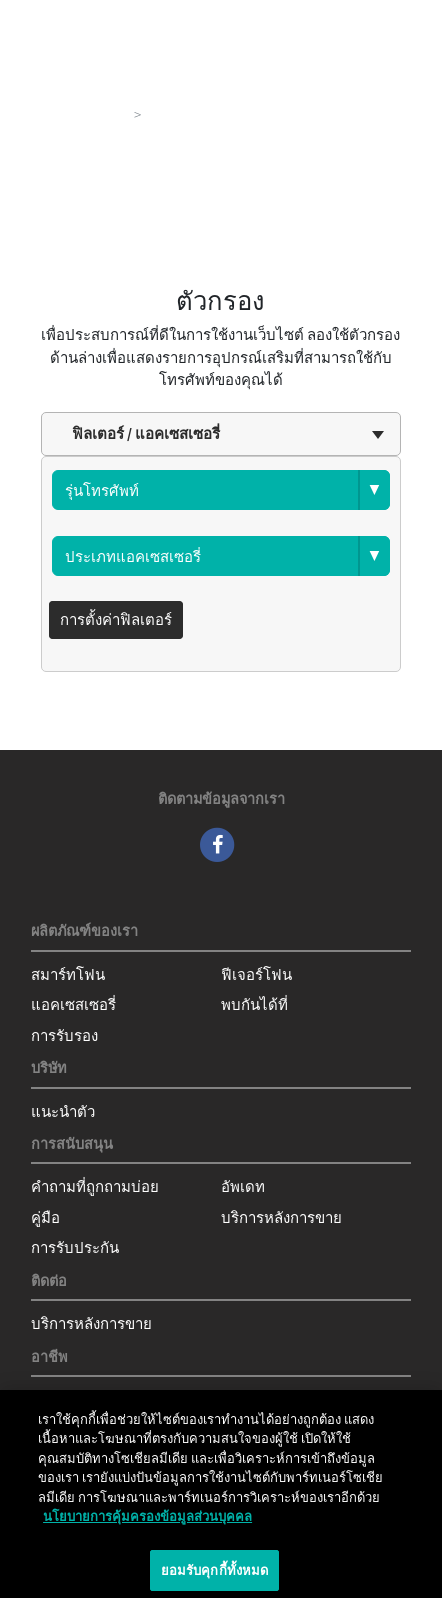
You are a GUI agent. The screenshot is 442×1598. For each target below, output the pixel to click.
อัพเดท (243, 1186)
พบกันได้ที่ (254, 1004)
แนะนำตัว (63, 1111)
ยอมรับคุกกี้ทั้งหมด (215, 1575)
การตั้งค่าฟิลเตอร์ (116, 619)
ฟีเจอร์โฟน (256, 974)
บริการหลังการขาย (281, 1217)
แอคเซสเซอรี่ (73, 1004)
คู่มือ (45, 1217)
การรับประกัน (75, 1247)
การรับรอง (64, 1035)
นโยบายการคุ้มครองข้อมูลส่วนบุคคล (147, 1521)
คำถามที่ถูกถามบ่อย (95, 1186)
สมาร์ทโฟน (68, 974)
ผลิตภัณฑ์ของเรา (70, 114)
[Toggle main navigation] (398, 20)
